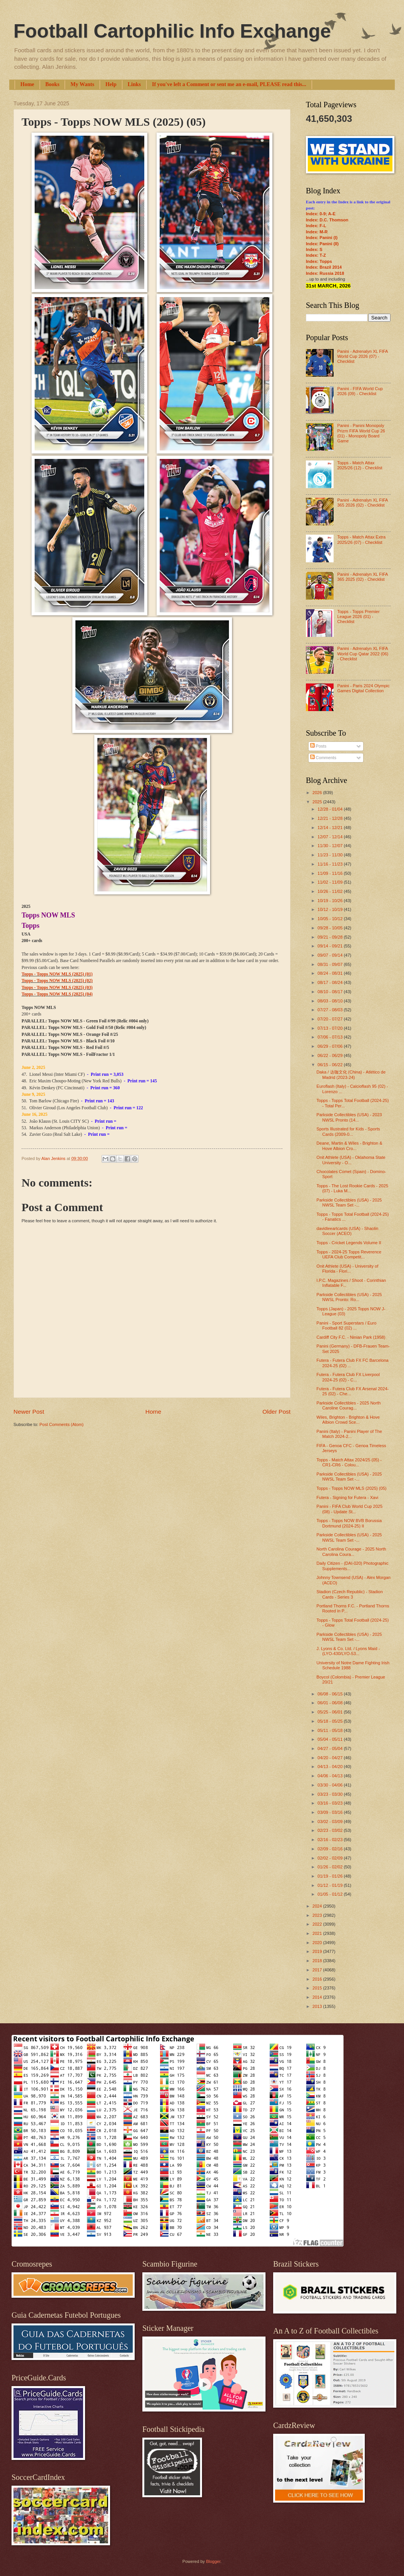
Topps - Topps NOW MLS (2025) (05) (352, 1488)
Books (52, 84)
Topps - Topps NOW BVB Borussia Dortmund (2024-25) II (349, 1523)
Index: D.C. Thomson (327, 220)
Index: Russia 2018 (325, 273)
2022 (317, 1924)
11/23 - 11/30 (330, 855)
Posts (318, 746)
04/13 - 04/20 (330, 1766)
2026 (317, 792)
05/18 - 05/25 (330, 1721)
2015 (317, 1988)
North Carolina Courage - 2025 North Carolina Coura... (351, 1551)
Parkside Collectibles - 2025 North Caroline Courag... (349, 1405)
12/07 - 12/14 (330, 836)
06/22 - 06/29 (330, 1055)
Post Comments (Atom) (61, 1424)
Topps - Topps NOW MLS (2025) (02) (57, 980)
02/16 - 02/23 (330, 1839)
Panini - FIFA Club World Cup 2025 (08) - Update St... (349, 1509)
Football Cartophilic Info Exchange (172, 31)
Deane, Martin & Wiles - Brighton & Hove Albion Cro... (349, 1145)
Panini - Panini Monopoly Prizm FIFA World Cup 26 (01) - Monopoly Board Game (361, 433)
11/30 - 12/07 (330, 845)
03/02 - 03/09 (330, 1821)
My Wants (82, 84)
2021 (317, 1933)
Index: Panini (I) (321, 237)
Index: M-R (316, 231)
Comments (323, 757)
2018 (317, 1960)
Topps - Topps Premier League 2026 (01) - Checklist (358, 616)
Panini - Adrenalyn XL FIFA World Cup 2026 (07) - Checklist (362, 356)
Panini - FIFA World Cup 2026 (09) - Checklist (359, 391)
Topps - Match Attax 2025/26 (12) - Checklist (359, 465)
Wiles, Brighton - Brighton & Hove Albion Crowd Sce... (348, 1419)
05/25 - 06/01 (330, 1712)
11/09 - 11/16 (330, 873)
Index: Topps (319, 261)
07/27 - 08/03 (330, 1009)
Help (111, 84)
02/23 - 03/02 (330, 1830)
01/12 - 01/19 (330, 1885)
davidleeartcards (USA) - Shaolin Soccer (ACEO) (348, 1231)
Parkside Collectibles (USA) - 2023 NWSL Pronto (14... (349, 1117)
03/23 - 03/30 (330, 1794)
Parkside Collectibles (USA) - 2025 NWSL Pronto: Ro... (349, 1297)
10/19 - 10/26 (330, 900)
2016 (317, 1979)
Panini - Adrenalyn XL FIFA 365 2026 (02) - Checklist (362, 502)
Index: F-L (316, 225)
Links (134, 84)
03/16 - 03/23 (330, 1803)
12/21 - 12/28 (330, 818)
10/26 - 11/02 (330, 891)
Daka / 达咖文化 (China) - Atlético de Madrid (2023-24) (351, 1074)
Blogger (213, 2561)
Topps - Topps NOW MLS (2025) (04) (57, 994)
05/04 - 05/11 (330, 1739)
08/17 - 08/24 (330, 982)
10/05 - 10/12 (330, 918)
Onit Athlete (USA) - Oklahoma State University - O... (351, 1160)
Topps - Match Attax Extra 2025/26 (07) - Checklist (361, 539)
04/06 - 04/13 (330, 1775)
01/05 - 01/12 (330, 1894)
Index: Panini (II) (322, 243)
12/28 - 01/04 (330, 809)
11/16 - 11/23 (330, 864)
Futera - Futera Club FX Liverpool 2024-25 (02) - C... (348, 1377)
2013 (317, 2006)
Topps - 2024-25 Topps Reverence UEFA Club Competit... (349, 1254)
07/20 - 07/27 (330, 1019)
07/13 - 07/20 (330, 1028)
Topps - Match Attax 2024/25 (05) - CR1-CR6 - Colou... (349, 1462)
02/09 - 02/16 (330, 1848)
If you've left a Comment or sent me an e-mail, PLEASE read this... (229, 84)
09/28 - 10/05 (330, 928)
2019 (317, 1951)
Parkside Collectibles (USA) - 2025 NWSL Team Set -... (349, 1202)
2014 (317, 1997)
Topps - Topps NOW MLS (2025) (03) (57, 987)
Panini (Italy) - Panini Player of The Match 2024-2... (349, 1434)
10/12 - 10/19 (330, 909)
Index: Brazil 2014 (324, 267)
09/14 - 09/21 (330, 946)
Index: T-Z (316, 255)
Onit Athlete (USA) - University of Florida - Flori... (348, 1268)
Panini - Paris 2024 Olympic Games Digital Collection (363, 688)
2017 (317, 1970)
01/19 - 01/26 (330, 1876)
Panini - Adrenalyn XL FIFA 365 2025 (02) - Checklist (362, 577)
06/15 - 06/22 (330, 1064)
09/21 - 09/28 (330, 937)
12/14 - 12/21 (330, 827)
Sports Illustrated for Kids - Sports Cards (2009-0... (348, 1131)
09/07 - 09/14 (330, 955)
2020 (317, 1942)
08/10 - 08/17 (330, 991)
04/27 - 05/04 (330, 1748)
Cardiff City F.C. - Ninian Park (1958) (351, 1337)
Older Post (276, 1411)
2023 (317, 1915)
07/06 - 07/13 (330, 1037)
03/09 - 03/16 (330, 1812)
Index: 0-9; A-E (321, 213)
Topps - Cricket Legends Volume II (349, 1242)
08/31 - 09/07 (330, 964)
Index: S (314, 249)
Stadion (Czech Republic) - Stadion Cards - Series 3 (350, 1594)
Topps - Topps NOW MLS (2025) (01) (57, 974)
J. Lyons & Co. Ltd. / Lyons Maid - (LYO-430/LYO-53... (348, 1651)
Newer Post (28, 1411)
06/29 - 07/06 (330, 1046)
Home (27, 84)
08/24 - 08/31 (330, 973)
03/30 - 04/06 (330, 1785)
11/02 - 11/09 (330, 882)
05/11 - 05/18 (330, 1730)
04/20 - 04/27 (330, 1757)
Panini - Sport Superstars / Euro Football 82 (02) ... (347, 1325)
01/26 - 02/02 (330, 1867)
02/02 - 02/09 (330, 1858)
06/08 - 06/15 (330, 1694)
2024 (317, 1906)
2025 (317, 801)
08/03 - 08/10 (330, 1001)
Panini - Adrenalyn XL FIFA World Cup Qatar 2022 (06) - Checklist (362, 653)
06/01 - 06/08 (330, 1702)
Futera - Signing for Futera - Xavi (348, 1497)
